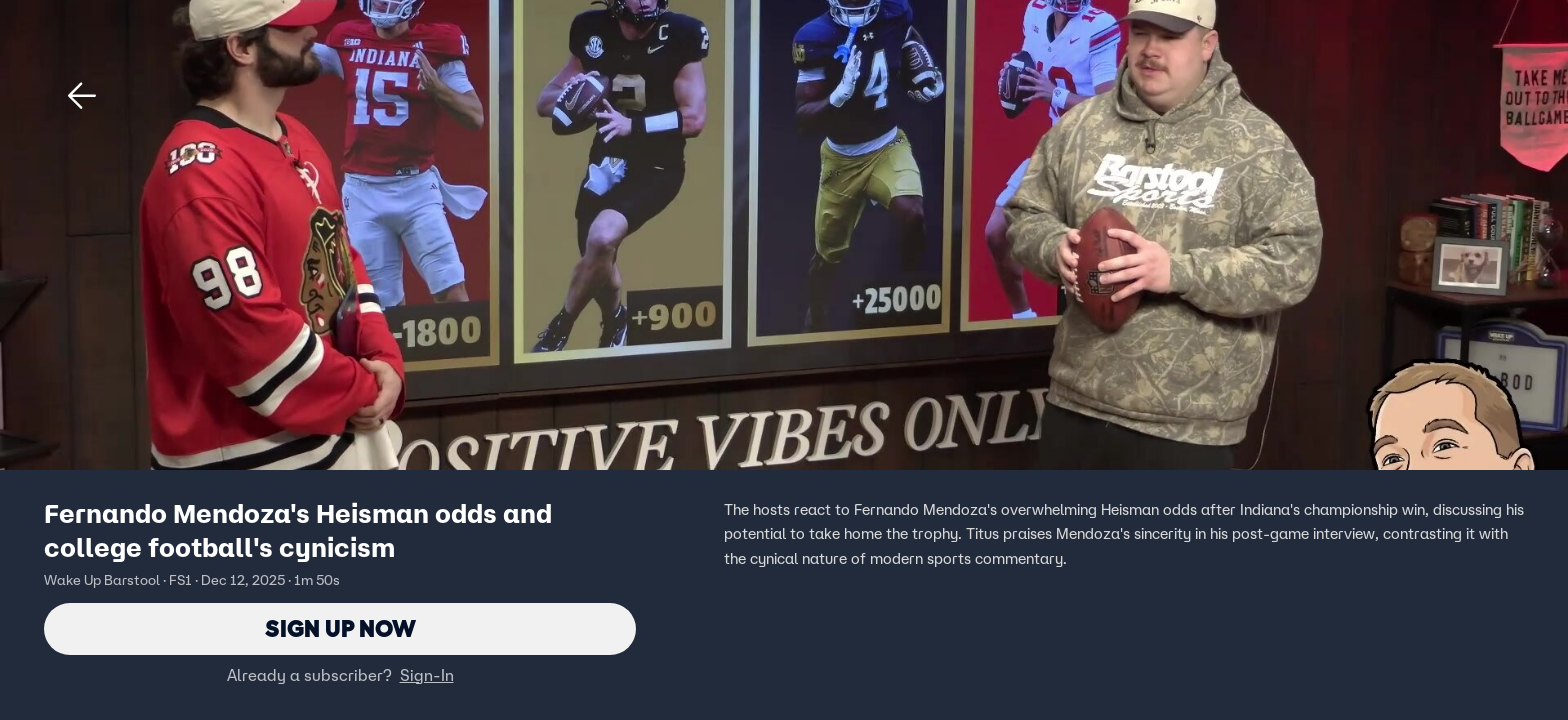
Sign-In (427, 675)
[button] (82, 96)
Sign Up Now (340, 628)
